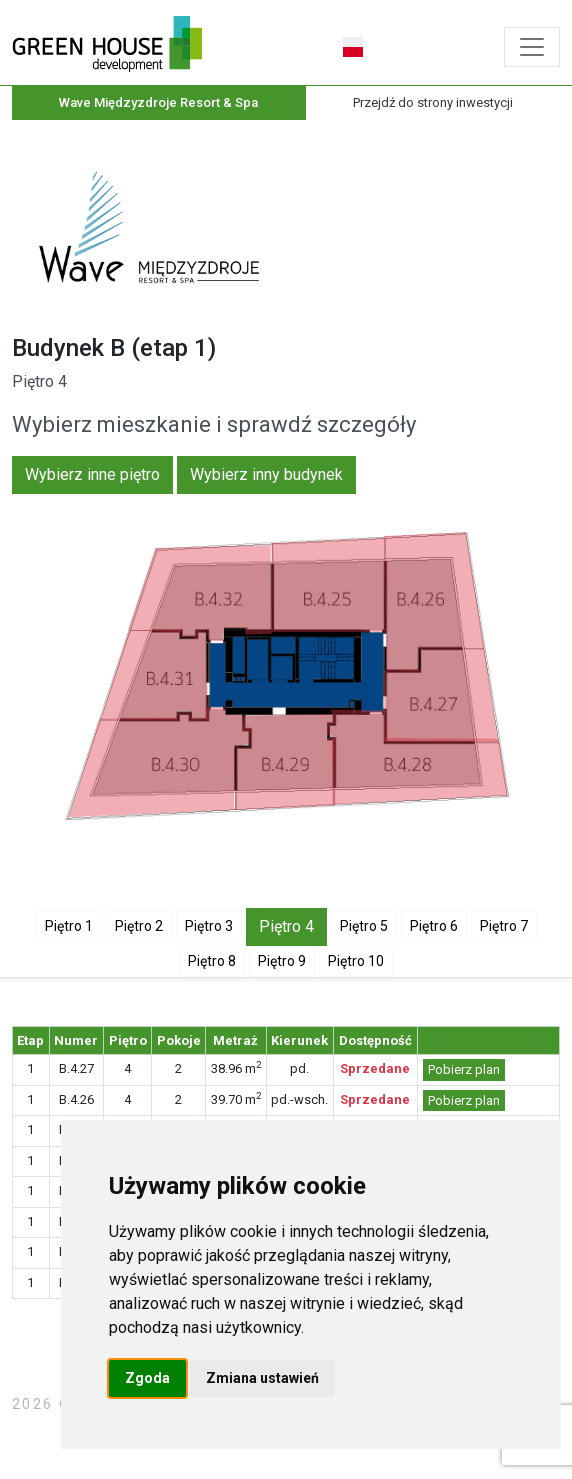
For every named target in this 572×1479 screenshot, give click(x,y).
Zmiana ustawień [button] (262, 1378)
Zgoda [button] (147, 1378)
